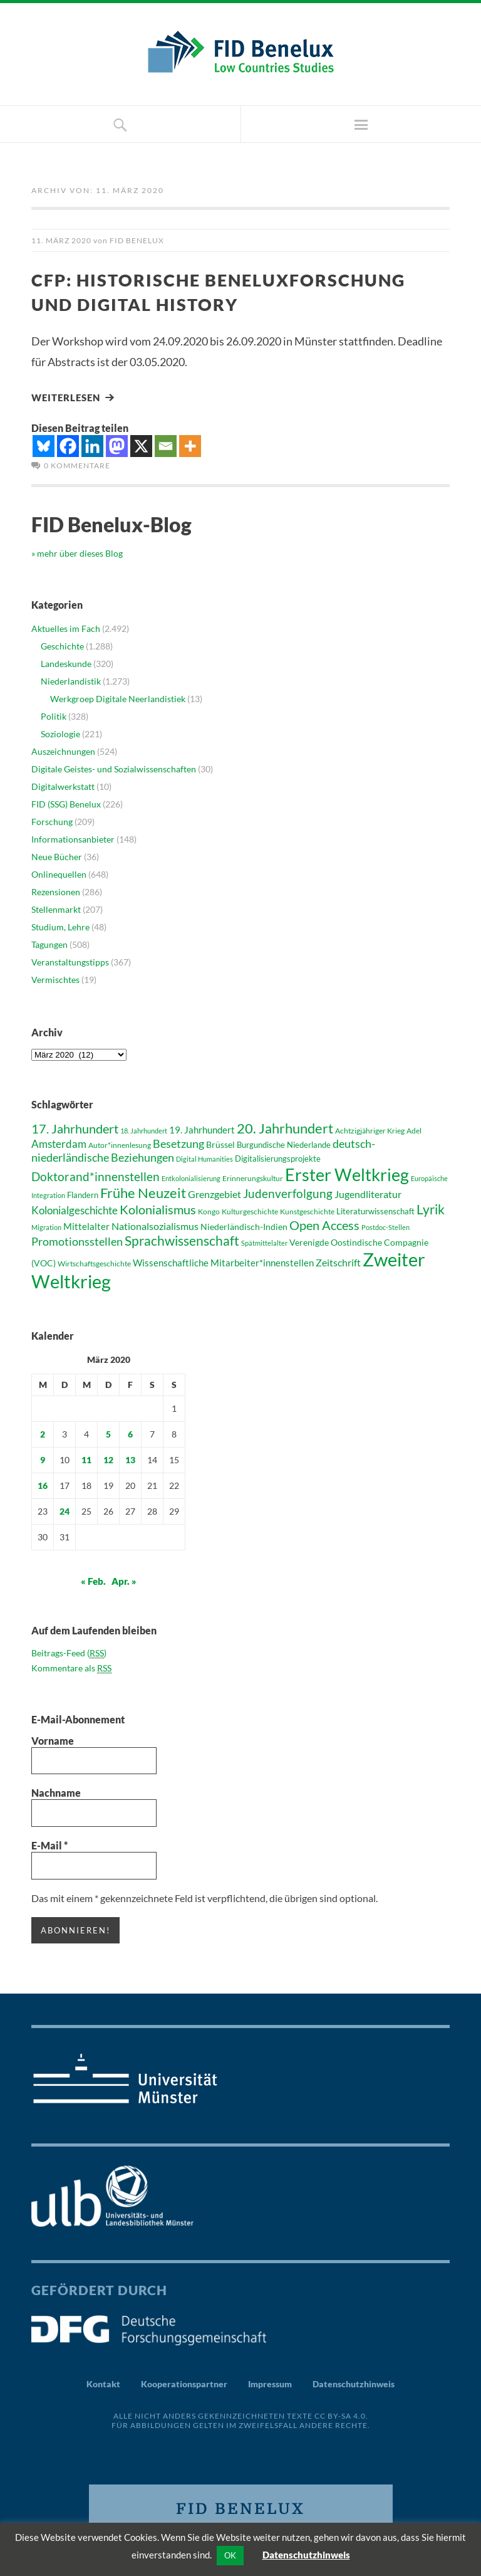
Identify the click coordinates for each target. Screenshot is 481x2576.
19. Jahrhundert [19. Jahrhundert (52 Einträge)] (202, 1128)
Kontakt (103, 2382)
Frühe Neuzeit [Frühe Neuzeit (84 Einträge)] (143, 1192)
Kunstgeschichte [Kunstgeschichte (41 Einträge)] (307, 1210)
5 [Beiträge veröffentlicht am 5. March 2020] (108, 1432)
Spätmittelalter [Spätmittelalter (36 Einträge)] (264, 1242)
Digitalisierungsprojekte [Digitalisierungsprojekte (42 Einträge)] (278, 1157)
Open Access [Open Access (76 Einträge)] (324, 1223)
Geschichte (62, 644)
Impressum (270, 2382)
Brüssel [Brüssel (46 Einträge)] (220, 1143)
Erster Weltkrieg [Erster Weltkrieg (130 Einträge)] (347, 1173)
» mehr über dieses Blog (77, 552)
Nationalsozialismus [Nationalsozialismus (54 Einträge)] (155, 1225)
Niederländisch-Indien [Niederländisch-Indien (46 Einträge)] (243, 1225)
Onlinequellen (58, 873)
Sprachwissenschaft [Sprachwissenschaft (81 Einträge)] (182, 1239)
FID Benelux (137, 240)
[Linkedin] (92, 445)
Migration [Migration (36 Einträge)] (46, 1226)
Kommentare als (71, 1667)
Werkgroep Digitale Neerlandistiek (117, 697)
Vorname (52, 1739)
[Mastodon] (117, 445)
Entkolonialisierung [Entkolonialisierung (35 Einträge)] (191, 1177)
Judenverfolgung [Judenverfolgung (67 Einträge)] (288, 1192)
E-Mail (49, 1844)
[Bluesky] (43, 445)
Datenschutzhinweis (354, 2382)
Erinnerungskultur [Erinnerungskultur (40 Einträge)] (252, 1177)
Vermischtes (55, 978)
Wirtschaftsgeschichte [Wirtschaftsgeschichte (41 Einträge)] (94, 1262)
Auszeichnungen (63, 750)
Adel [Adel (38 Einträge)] (414, 1129)
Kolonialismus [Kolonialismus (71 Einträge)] (158, 1208)
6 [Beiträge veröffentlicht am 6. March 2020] (130, 1432)
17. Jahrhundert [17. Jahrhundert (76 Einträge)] (74, 1127)
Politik (53, 715)
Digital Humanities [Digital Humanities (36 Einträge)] (204, 1158)
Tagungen (49, 943)
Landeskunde (66, 662)
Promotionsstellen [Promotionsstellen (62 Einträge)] (77, 1240)
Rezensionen (55, 890)
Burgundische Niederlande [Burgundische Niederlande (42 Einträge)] (284, 1143)
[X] (141, 445)
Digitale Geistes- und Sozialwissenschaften (113, 767)
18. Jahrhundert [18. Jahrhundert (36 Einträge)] (143, 1129)
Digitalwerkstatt (63, 785)
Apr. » (124, 1579)
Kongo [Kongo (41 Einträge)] (209, 1210)
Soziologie (60, 732)
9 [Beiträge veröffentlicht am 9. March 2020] (42, 1458)
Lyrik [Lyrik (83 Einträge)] (430, 1208)
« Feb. (93, 1579)
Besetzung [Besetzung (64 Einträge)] (178, 1142)
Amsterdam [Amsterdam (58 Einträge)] (58, 1142)
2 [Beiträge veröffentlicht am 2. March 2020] (42, 1432)
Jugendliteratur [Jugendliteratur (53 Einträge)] (367, 1193)
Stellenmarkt (56, 908)
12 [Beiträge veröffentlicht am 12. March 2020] (108, 1458)
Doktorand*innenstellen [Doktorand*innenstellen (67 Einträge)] (95, 1175)
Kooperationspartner (184, 2382)
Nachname (56, 1792)
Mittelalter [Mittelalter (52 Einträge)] (86, 1225)
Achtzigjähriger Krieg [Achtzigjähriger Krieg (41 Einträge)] (370, 1129)
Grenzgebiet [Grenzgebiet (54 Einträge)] (214, 1193)
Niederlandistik (71, 680)
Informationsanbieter (73, 838)
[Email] (166, 445)
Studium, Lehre (60, 925)
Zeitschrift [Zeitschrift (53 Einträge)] (338, 1261)
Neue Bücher (56, 855)
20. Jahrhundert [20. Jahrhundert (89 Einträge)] (285, 1126)
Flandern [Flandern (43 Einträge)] (82, 1194)
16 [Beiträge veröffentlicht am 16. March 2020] (43, 1484)
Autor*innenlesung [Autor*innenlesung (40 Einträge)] (119, 1144)
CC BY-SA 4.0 (340, 2414)
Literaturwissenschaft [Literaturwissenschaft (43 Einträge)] (375, 1210)
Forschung (52, 820)
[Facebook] (68, 445)
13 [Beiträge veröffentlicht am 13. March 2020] (130, 1458)
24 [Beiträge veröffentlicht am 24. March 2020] (64, 1510)
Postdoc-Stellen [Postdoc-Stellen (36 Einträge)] (385, 1226)
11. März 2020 (61, 240)
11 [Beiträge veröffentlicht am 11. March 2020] (86, 1458)
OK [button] (230, 2555)
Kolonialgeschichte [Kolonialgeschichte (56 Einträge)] (74, 1209)
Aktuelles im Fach (65, 627)
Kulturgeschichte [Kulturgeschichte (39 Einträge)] (250, 1210)
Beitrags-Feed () (68, 1652)
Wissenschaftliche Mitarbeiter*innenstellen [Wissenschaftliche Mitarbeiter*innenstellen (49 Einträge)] (223, 1261)
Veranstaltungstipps (70, 960)
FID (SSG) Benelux (66, 802)
